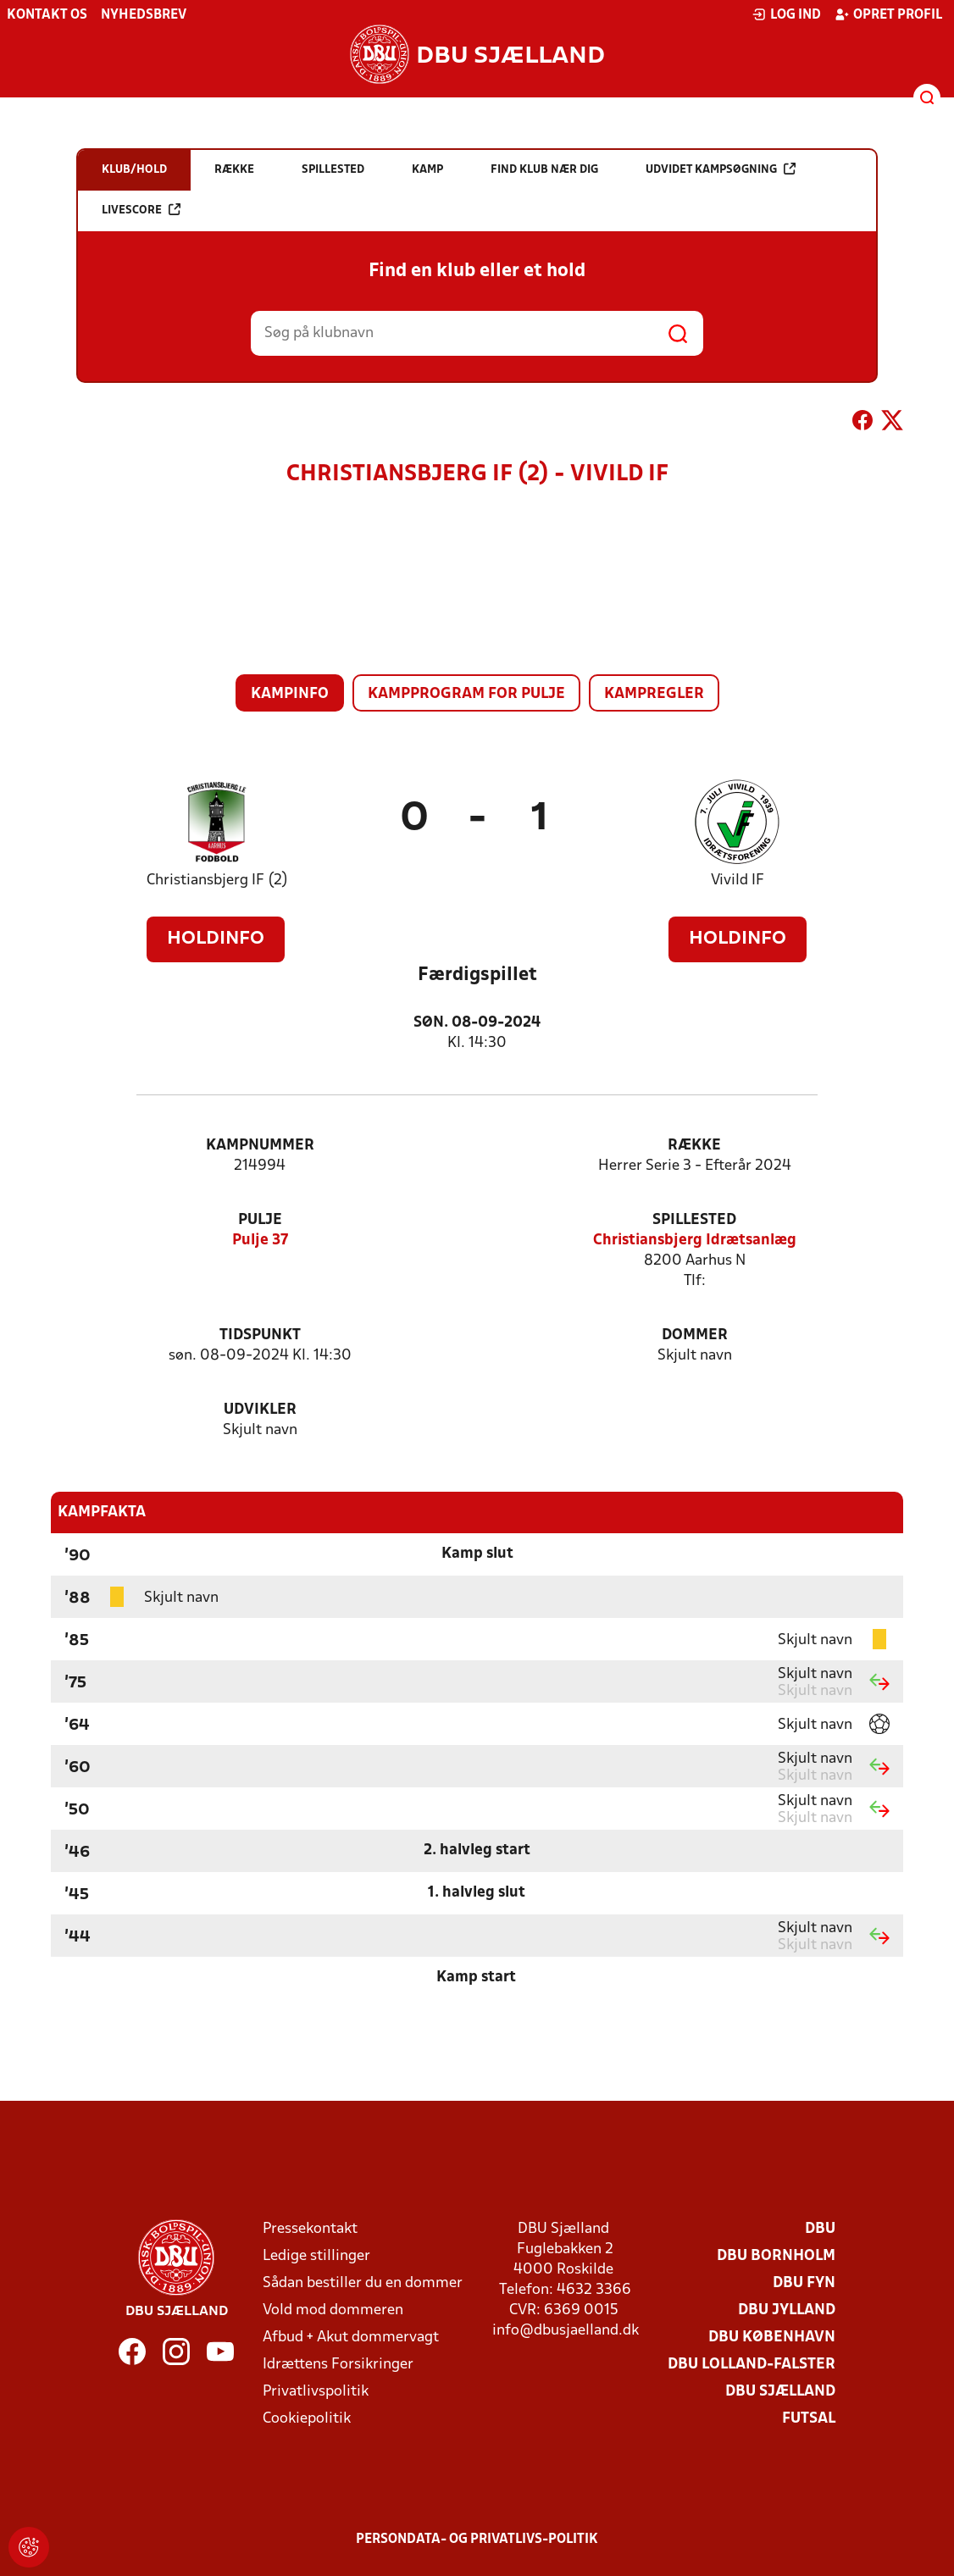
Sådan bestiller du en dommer (363, 2283)
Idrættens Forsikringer (338, 2364)
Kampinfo (290, 694)
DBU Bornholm (776, 2256)
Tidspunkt (260, 1335)
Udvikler (260, 1410)
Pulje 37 (260, 1240)
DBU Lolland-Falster (751, 2364)
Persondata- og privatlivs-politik (477, 2540)
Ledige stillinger (316, 2256)
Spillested (694, 1220)
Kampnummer (260, 1145)
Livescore (141, 209)
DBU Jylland (786, 2310)
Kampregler (654, 694)
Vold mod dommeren (333, 2310)
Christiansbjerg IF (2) (217, 880)
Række (694, 1145)
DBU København (771, 2337)
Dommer (695, 1335)
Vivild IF (737, 880)
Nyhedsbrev (143, 15)
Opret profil (888, 14)
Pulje (260, 1220)
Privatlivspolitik (316, 2392)
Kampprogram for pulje (466, 694)
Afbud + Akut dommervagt (351, 2337)
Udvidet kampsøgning (721, 169)
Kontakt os (47, 15)
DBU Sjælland (780, 2392)
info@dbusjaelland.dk (565, 2331)
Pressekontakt (310, 2229)
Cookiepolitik (307, 2419)
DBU (820, 2229)
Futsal (808, 2419)
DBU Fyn (804, 2283)
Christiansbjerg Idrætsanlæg (694, 1240)
